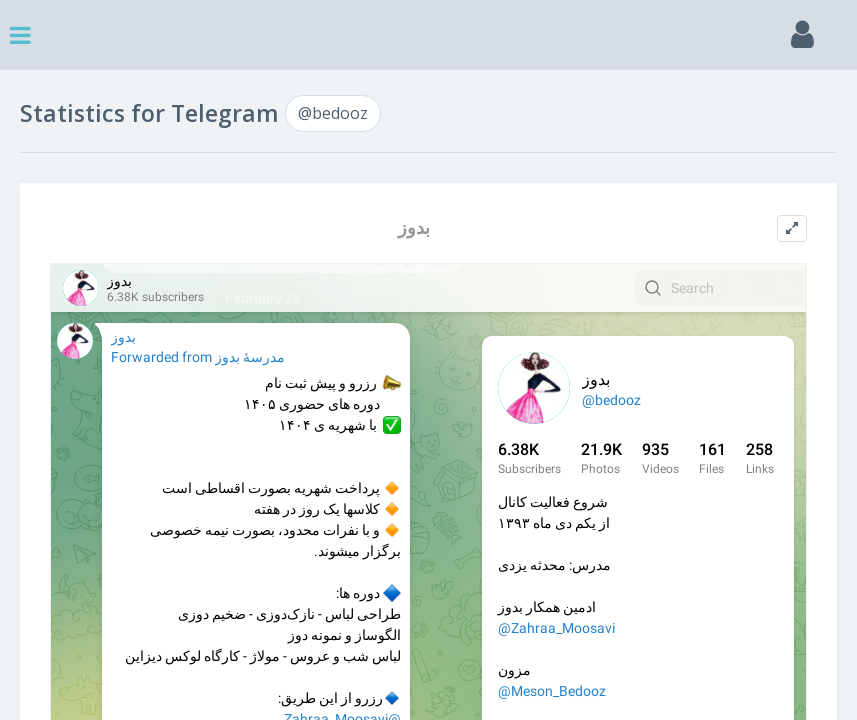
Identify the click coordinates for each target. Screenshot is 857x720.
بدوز (414, 227)
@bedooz (333, 113)
